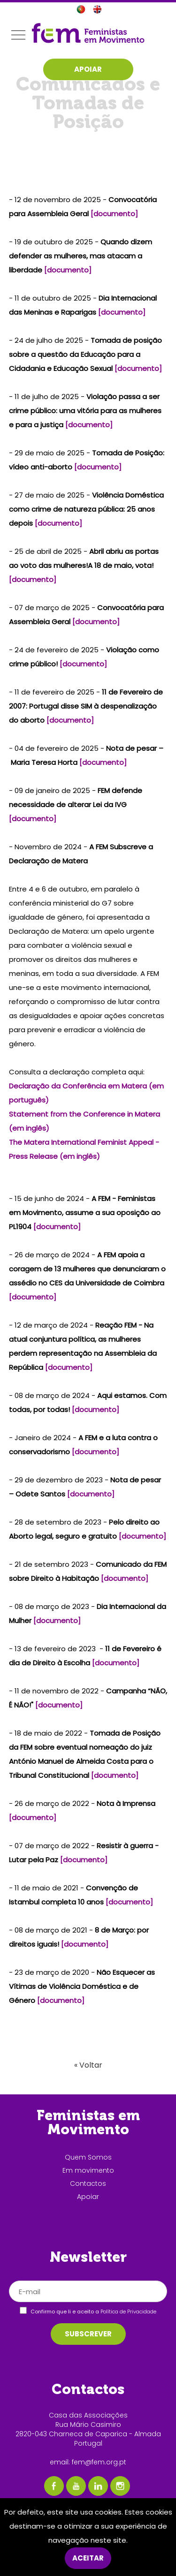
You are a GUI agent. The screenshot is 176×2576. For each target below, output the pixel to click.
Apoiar (88, 2196)
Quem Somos (88, 2157)
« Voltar (88, 2065)
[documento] (114, 214)
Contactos (88, 2183)
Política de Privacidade (128, 2311)
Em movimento (88, 2170)
